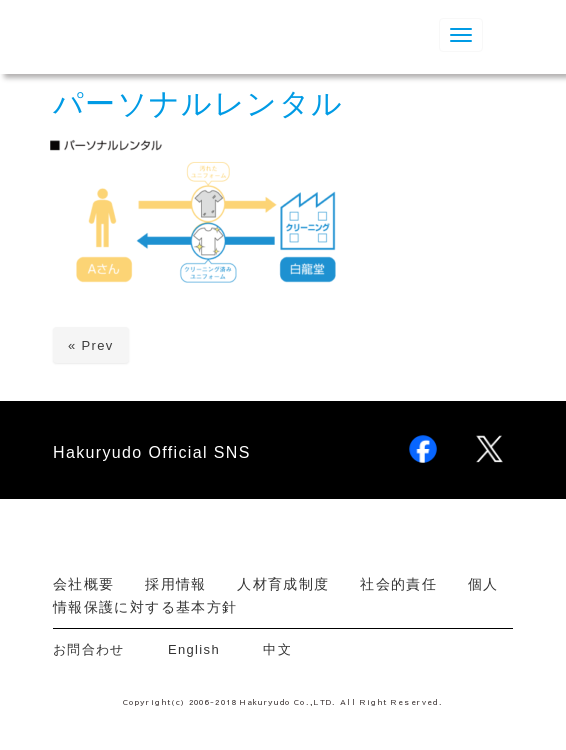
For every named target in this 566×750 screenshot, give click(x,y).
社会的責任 (398, 584)
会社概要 (83, 584)
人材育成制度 (283, 584)
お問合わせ (96, 649)
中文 (277, 649)
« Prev (91, 345)
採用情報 (175, 584)
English (194, 649)
